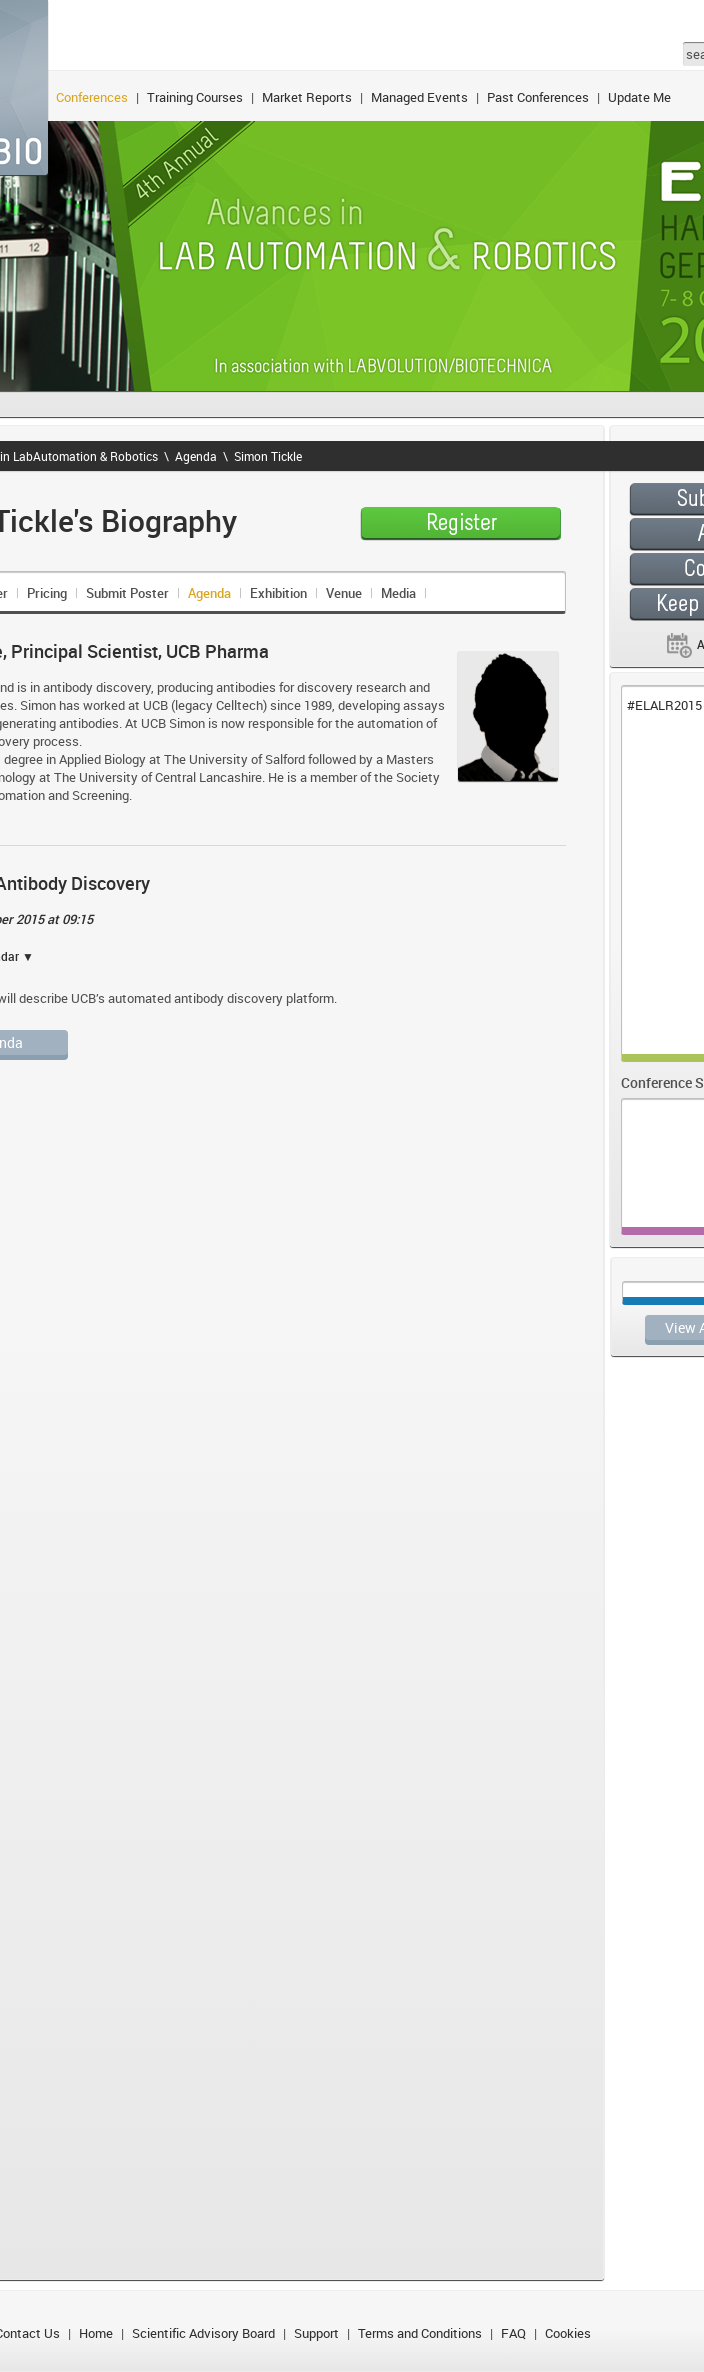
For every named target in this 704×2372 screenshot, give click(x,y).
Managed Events (419, 97)
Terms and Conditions (420, 2333)
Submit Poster (127, 593)
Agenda (196, 456)
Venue (344, 593)
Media (398, 593)
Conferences (92, 97)
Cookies (568, 2333)
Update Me (639, 97)
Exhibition (278, 593)
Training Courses (195, 97)
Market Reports (307, 97)
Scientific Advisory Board (203, 2333)
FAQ (513, 2333)
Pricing (47, 593)
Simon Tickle (268, 456)
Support (316, 2333)
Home (96, 2333)
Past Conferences (538, 97)
